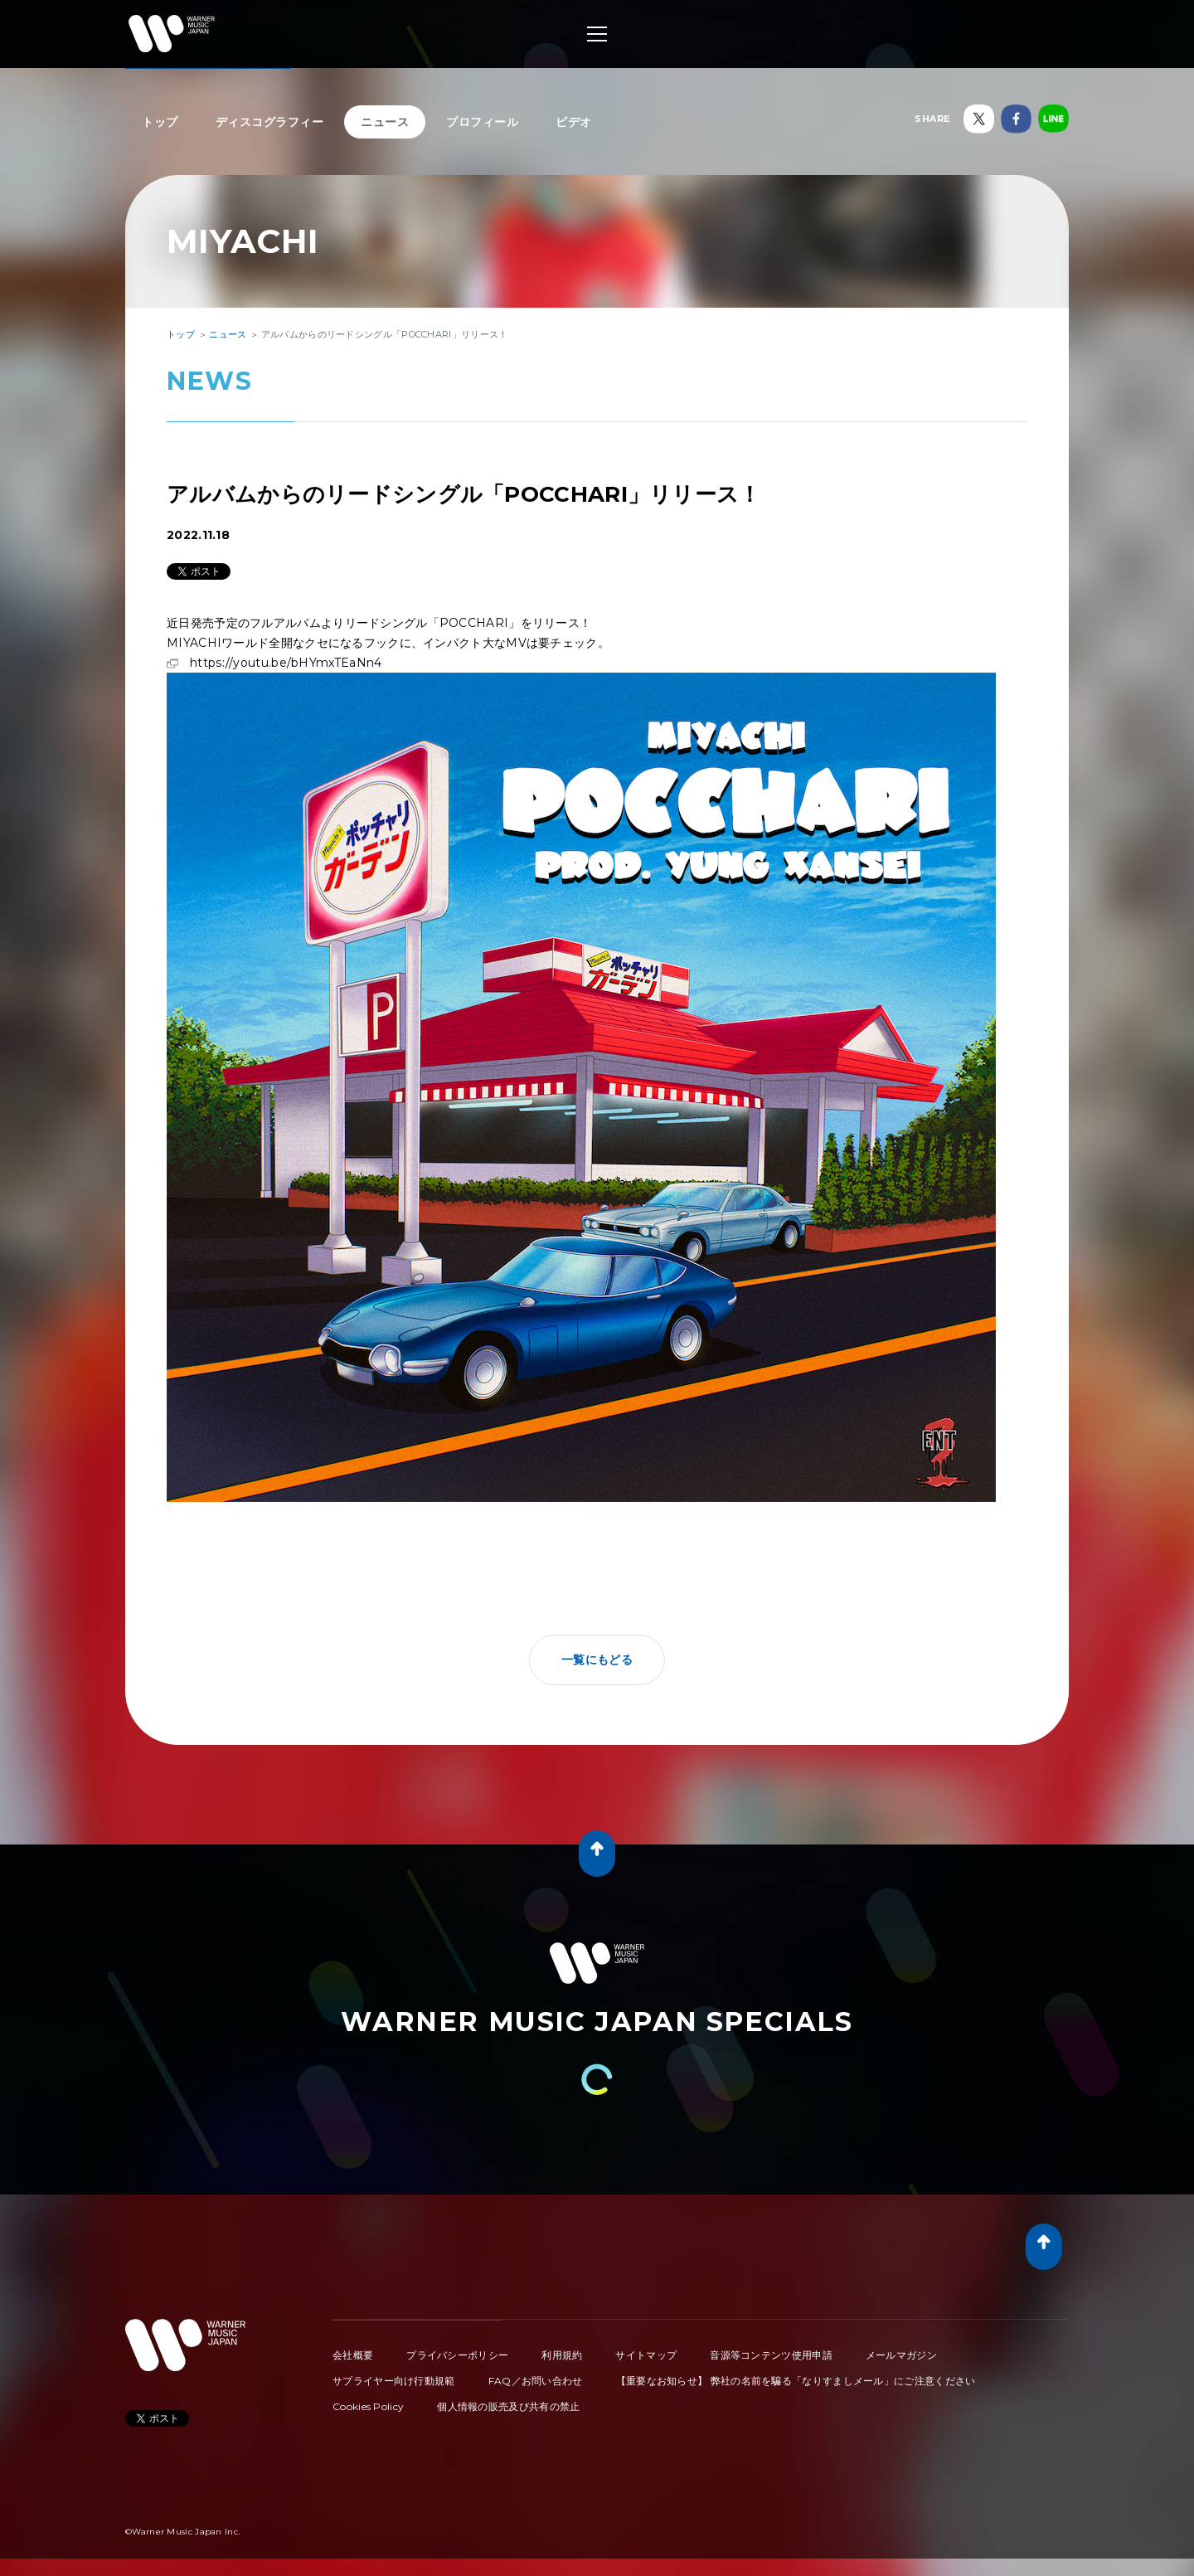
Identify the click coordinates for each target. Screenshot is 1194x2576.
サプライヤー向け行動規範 (393, 2380)
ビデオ (574, 121)
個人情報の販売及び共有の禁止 (508, 2406)
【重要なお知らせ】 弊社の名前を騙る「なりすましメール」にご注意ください (796, 2380)
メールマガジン (901, 2355)
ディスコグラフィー (270, 121)
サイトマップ (646, 2355)
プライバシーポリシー (457, 2355)
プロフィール (482, 121)
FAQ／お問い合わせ (535, 2380)
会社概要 (352, 2355)
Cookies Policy (368, 2406)
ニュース (385, 121)
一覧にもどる (597, 1659)
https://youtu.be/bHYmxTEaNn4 (581, 672)
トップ (160, 121)
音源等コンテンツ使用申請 (771, 2355)
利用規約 (561, 2355)
